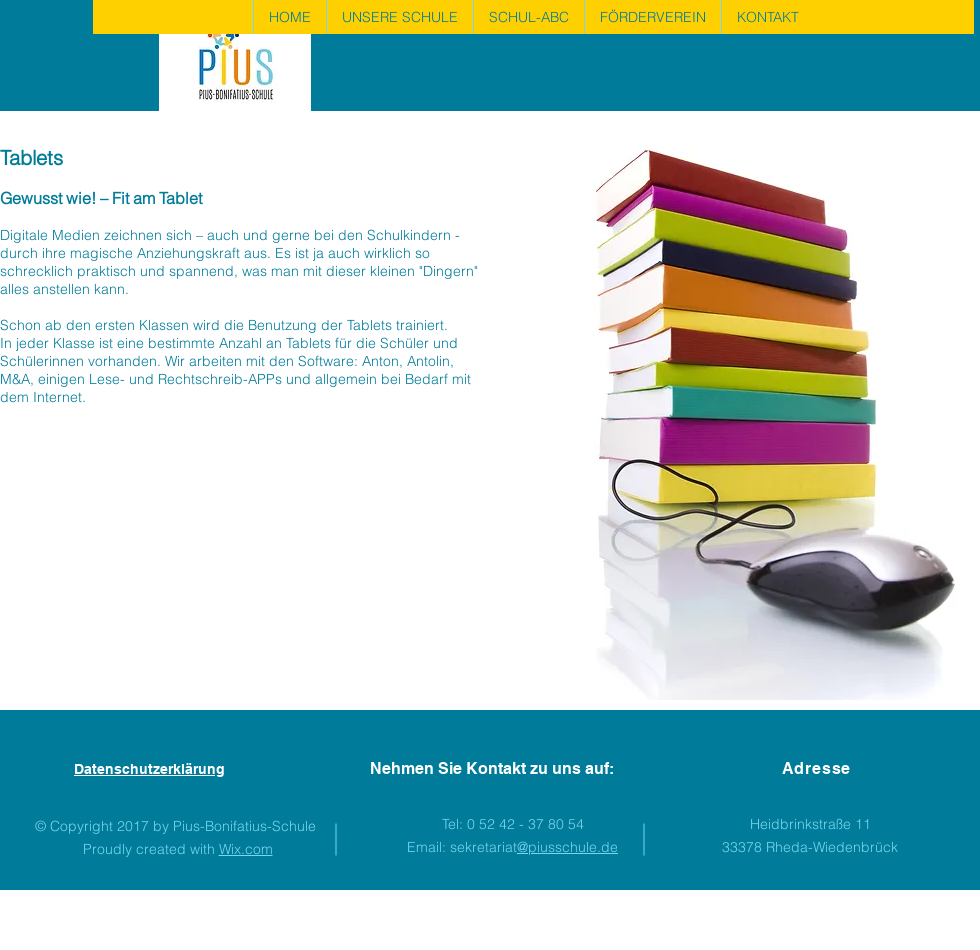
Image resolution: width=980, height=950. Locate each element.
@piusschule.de (567, 847)
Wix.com (246, 849)
